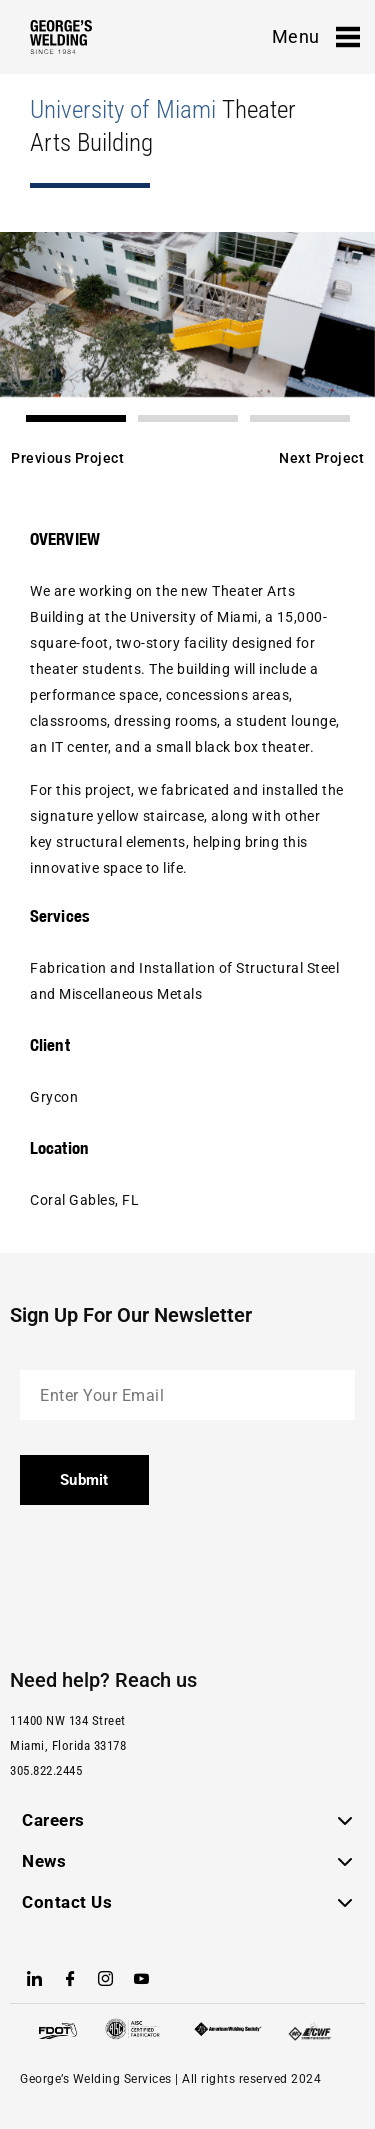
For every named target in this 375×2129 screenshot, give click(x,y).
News (44, 1861)
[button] (76, 418)
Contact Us (67, 1902)
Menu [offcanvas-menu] (316, 37)
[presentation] (172, 1579)
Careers (53, 1820)
